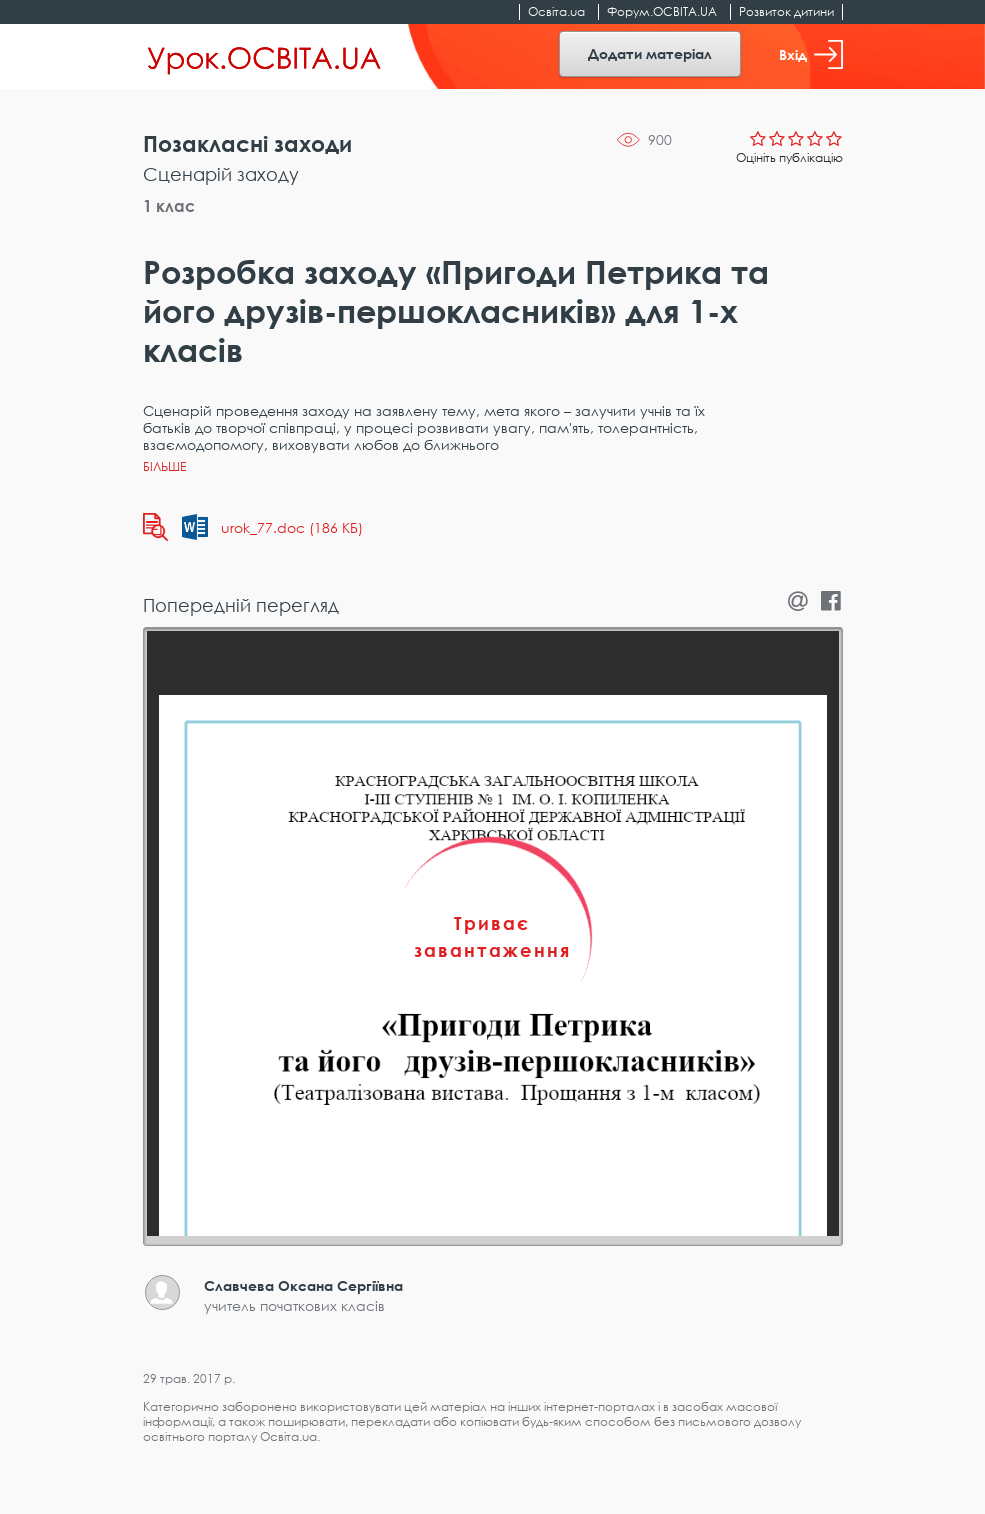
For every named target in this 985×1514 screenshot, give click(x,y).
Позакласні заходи (247, 143)
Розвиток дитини (786, 11)
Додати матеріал (650, 53)
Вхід (811, 54)
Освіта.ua (556, 11)
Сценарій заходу (221, 174)
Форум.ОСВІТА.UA (662, 11)
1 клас (169, 206)
